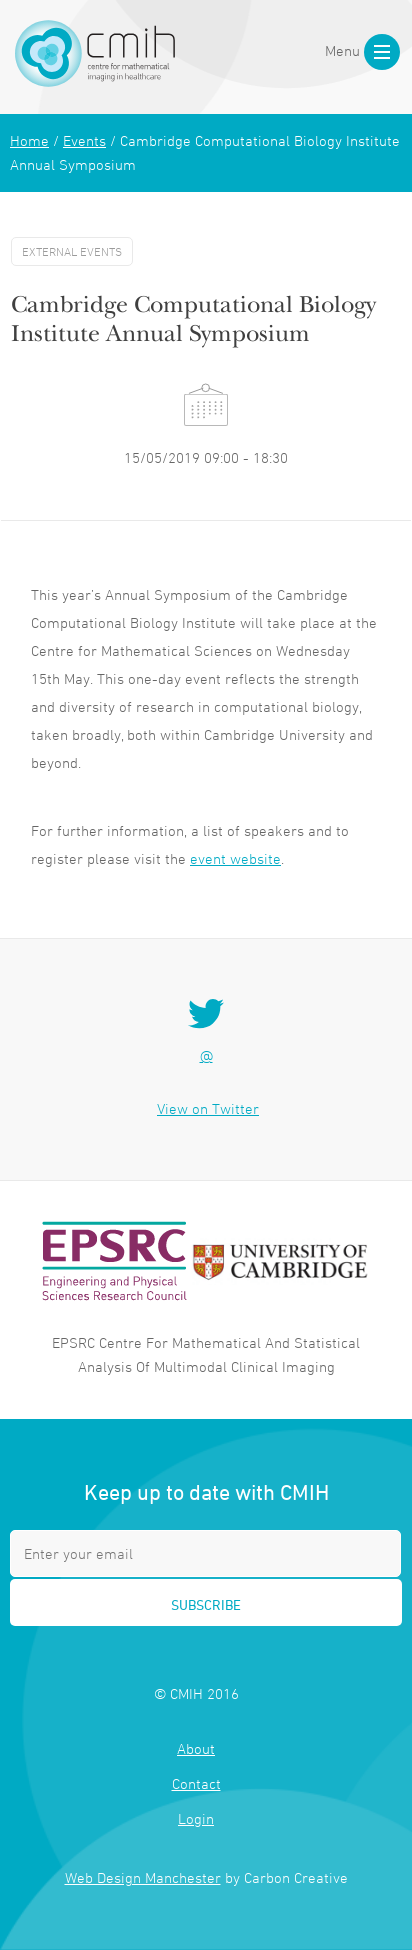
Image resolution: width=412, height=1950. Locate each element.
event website (235, 858)
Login (196, 1818)
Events (84, 140)
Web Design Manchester (143, 1877)
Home (29, 140)
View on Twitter (208, 1108)
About (196, 1748)
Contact (196, 1783)
